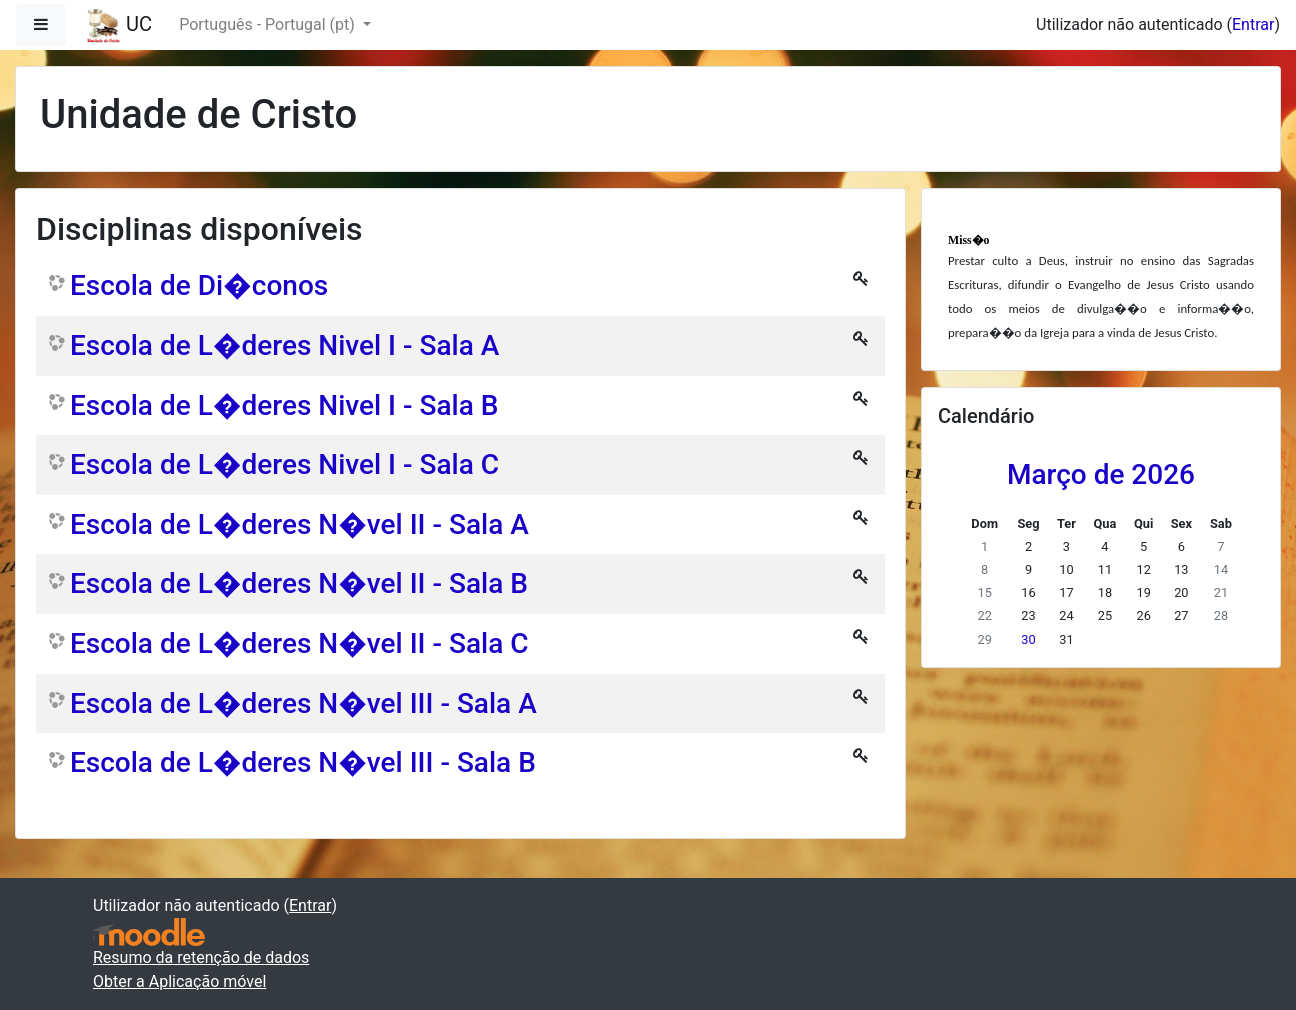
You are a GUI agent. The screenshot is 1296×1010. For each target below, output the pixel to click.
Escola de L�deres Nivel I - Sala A (284, 345)
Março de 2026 (1101, 474)
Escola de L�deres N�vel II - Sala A (299, 524)
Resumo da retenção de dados (201, 957)
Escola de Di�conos (199, 285)
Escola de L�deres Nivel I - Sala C (284, 464)
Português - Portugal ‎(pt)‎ (269, 24)
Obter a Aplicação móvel (179, 981)
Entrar (1253, 24)
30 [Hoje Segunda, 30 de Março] (1028, 639)
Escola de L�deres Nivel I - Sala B (284, 405)
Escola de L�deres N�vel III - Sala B (303, 762)
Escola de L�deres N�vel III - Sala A (303, 703)
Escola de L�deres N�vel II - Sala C (299, 643)
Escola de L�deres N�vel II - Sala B (299, 583)
